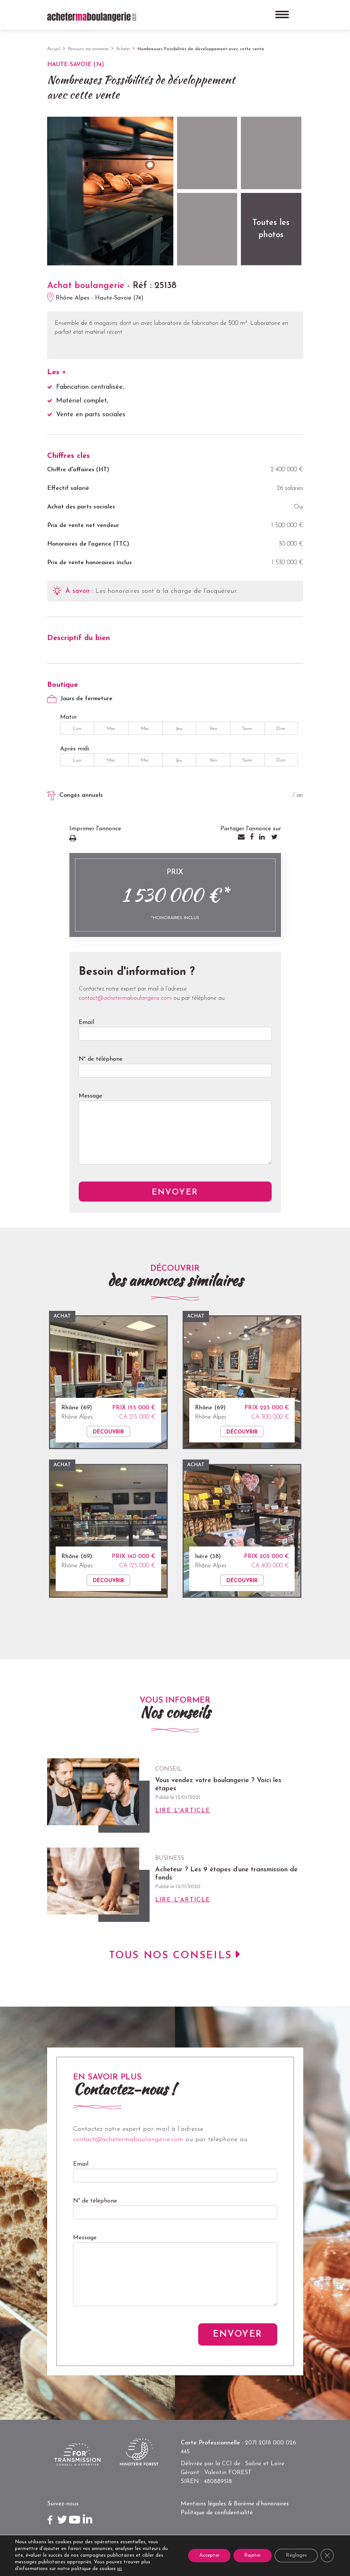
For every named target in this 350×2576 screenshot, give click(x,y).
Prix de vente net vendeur (83, 526)
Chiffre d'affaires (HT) (78, 470)
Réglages (295, 2555)
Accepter (206, 2555)
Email (175, 1033)
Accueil (53, 49)
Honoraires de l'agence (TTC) (88, 544)
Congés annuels (75, 795)
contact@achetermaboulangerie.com (125, 998)
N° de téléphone (175, 1070)
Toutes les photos (271, 229)
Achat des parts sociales (81, 507)
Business (169, 1858)
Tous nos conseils (170, 1956)
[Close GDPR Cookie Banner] (327, 2555)
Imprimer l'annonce (119, 839)
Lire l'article (182, 1811)
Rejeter (251, 2555)
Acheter (123, 49)
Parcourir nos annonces (88, 49)
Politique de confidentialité (217, 2513)
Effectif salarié (68, 488)
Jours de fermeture (79, 699)
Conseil (168, 1769)
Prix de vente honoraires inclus (89, 563)
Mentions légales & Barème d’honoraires (235, 2504)
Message (175, 1134)
